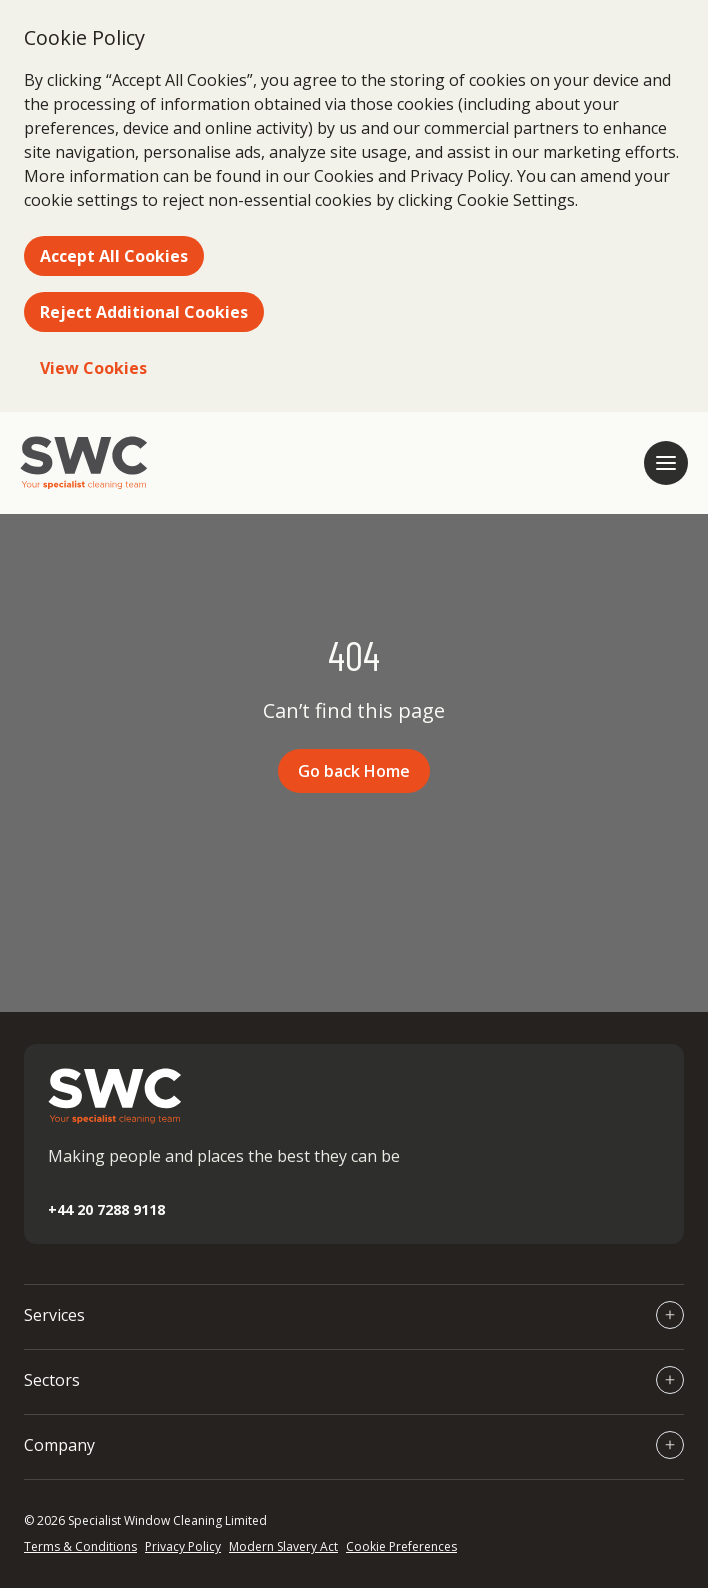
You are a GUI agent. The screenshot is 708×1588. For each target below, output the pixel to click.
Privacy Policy (183, 1546)
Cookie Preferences (401, 1546)
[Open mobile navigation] (666, 463)
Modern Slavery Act (283, 1546)
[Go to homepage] (84, 463)
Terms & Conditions (80, 1546)
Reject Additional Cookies (144, 312)
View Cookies (93, 368)
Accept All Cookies (114, 256)
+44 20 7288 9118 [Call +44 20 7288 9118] (106, 1209)
